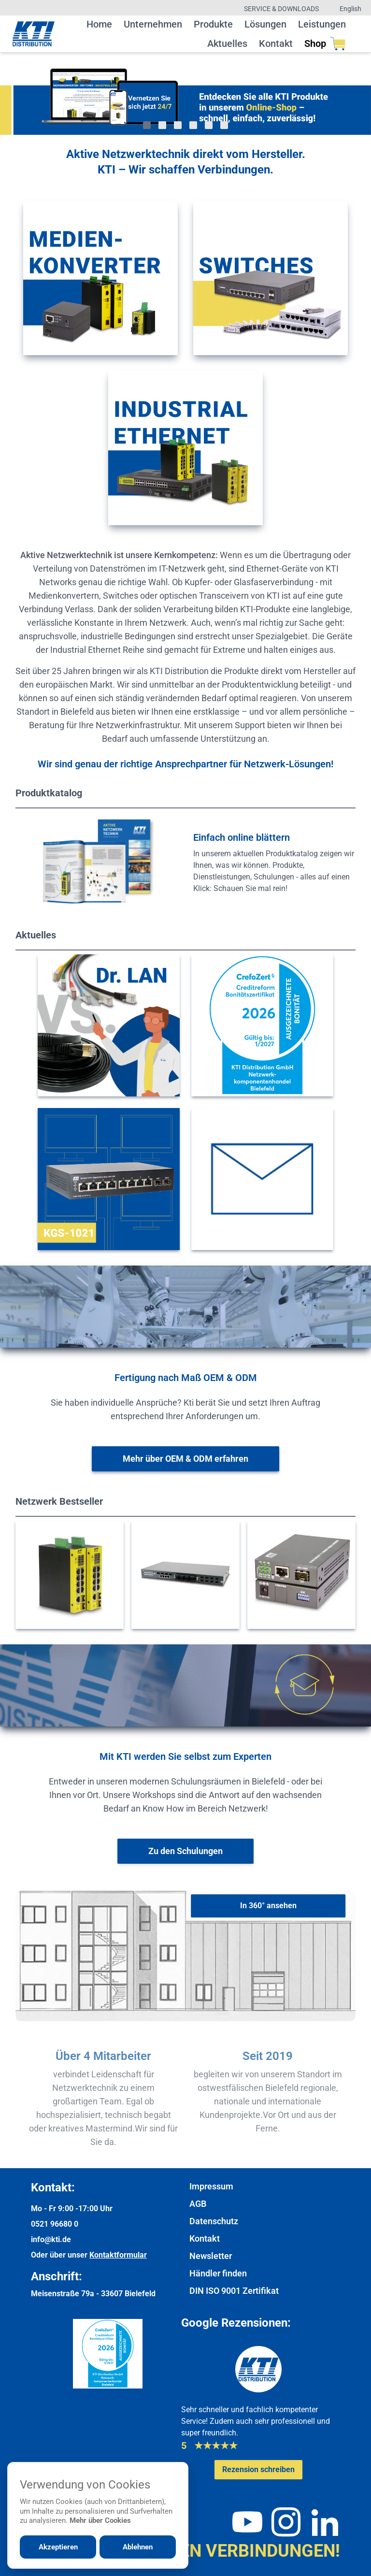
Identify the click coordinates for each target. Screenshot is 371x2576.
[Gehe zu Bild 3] (178, 125)
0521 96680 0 (54, 2224)
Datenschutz (213, 2221)
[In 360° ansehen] (268, 1905)
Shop (325, 43)
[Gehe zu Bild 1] (147, 125)
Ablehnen (138, 2547)
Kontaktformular (118, 2254)
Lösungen (265, 24)
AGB (197, 2204)
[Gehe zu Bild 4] (193, 125)
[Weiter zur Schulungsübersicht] (185, 1851)
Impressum (211, 2186)
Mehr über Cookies (100, 2520)
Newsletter (210, 2256)
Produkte (213, 24)
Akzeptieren (58, 2547)
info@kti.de (51, 2239)
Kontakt (276, 43)
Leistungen (322, 24)
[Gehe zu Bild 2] (162, 125)
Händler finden (218, 2273)
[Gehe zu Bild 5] (209, 125)
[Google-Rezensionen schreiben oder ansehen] (258, 2469)
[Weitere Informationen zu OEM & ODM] (185, 1458)
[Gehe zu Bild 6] (224, 125)
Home (99, 24)
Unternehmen (153, 24)
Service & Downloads (281, 9)
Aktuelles (227, 43)
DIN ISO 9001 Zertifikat (234, 2291)
